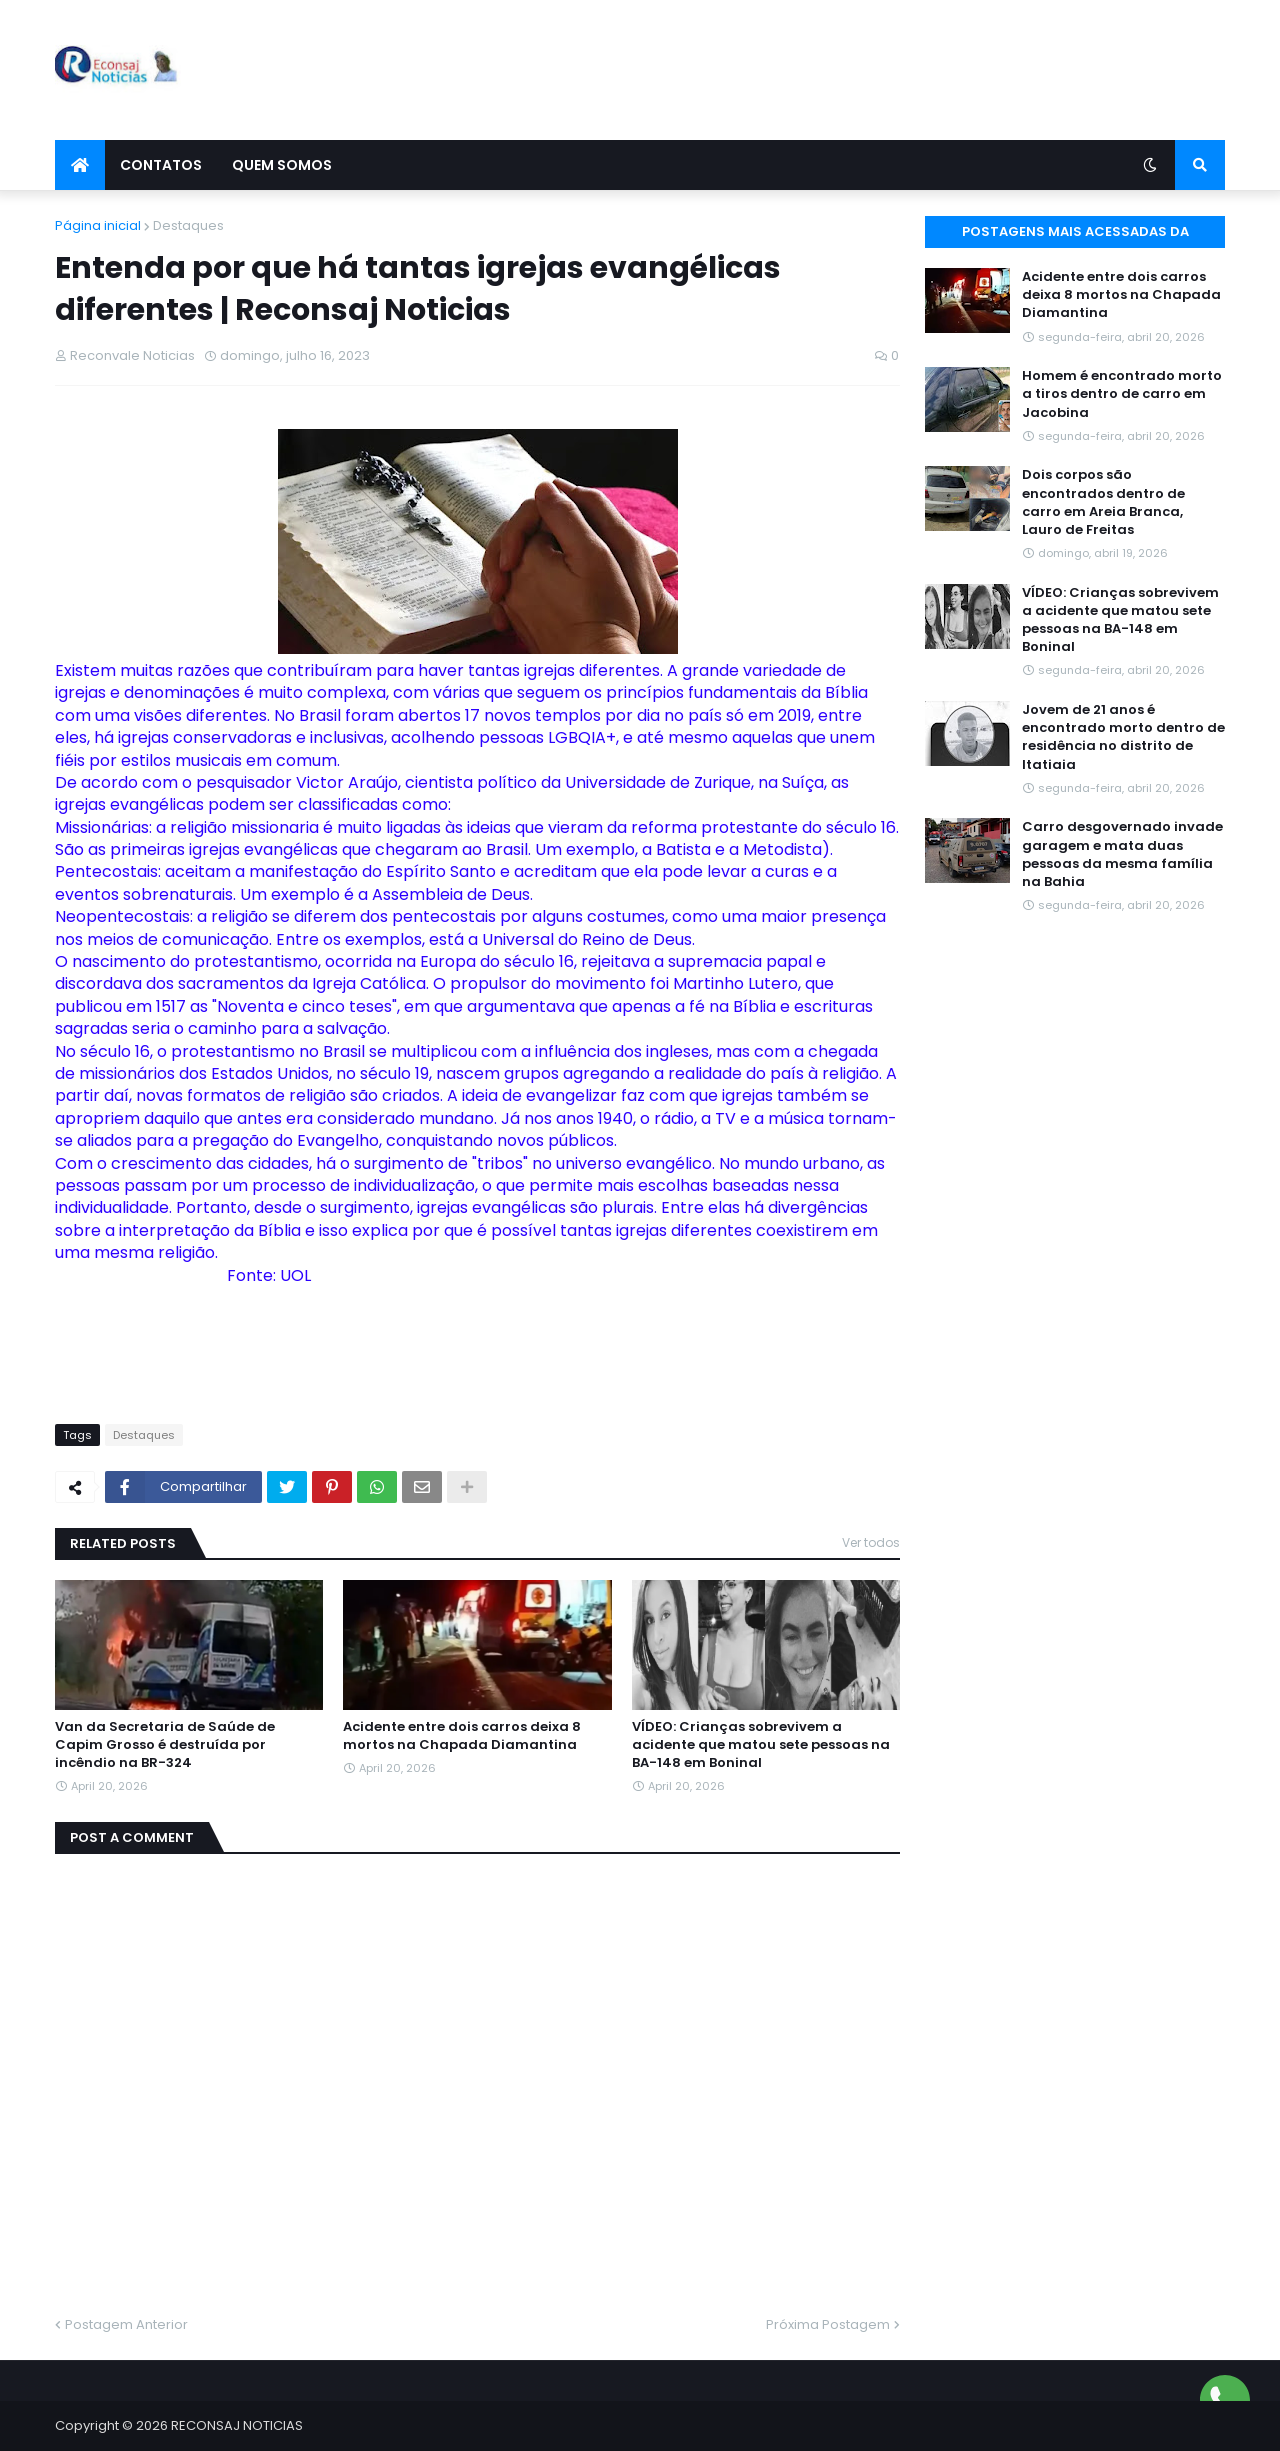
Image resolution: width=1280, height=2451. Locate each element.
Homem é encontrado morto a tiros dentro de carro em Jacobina (1122, 394)
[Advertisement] (861, 70)
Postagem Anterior (126, 2324)
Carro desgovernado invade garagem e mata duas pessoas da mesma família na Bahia (1122, 854)
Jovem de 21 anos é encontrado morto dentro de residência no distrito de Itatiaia (1123, 737)
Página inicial (98, 225)
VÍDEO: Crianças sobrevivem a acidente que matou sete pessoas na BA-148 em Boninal (761, 1745)
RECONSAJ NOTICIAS (237, 2425)
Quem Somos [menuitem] (282, 165)
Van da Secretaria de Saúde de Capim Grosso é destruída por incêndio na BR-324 (165, 1745)
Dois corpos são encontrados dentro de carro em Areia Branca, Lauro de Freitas (1103, 502)
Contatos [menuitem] (161, 165)
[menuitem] (80, 165)
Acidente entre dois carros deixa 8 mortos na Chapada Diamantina (462, 1736)
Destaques (188, 225)
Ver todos (871, 1542)
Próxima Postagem (828, 2324)
